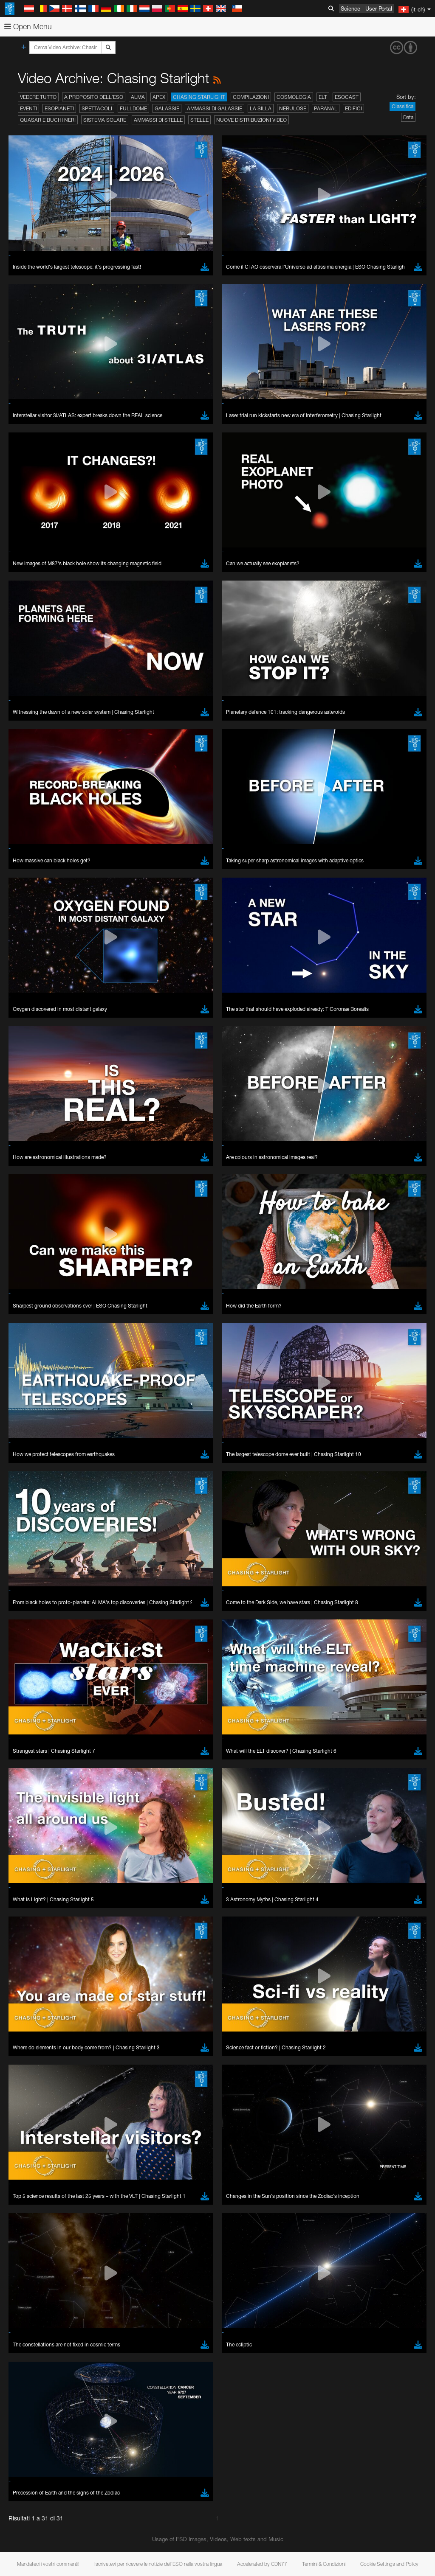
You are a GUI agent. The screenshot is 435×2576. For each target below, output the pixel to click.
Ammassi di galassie (214, 108)
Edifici (353, 108)
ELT (323, 97)
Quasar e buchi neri (48, 120)
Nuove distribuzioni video (251, 120)
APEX (159, 97)
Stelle (199, 120)
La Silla (260, 108)
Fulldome (133, 108)
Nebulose (292, 108)
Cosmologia (294, 97)
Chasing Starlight (199, 97)
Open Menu (28, 26)
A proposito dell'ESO (93, 97)
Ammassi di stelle (158, 120)
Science (350, 8)
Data (408, 117)
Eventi (28, 108)
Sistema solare (104, 120)
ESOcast (347, 97)
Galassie (167, 108)
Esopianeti (59, 108)
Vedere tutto (38, 97)
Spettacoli (97, 108)
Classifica (402, 106)
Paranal (325, 108)
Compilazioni (251, 97)
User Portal (378, 8)
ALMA (138, 97)
